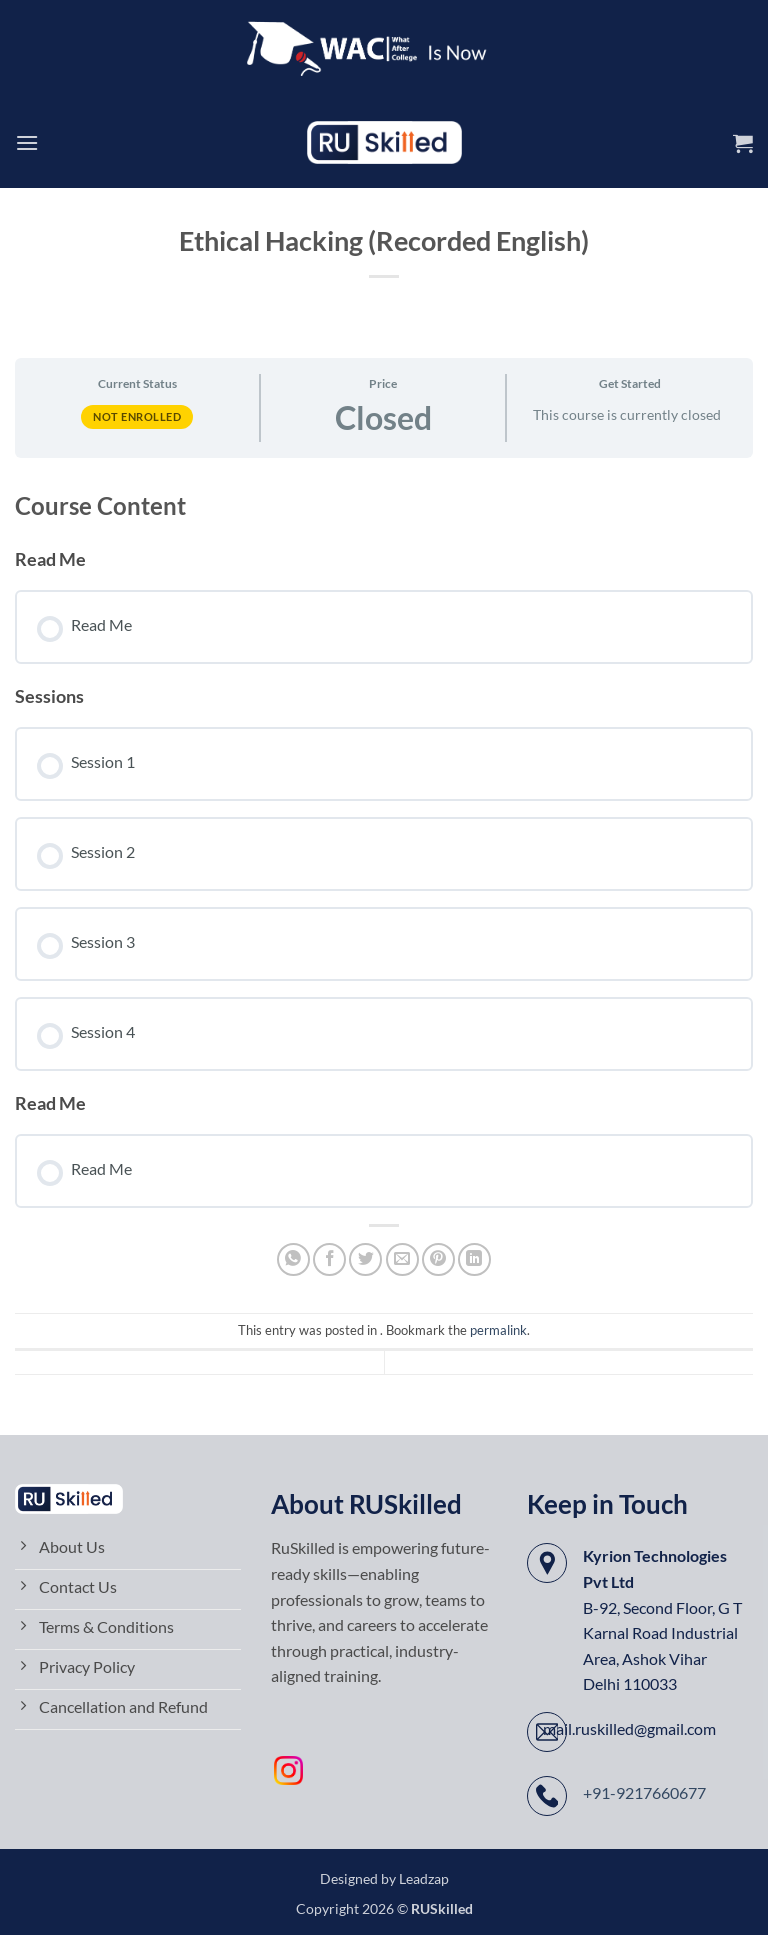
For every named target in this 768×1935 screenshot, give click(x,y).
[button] (27, 142)
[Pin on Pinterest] (438, 1259)
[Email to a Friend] (402, 1259)
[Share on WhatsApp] (293, 1259)
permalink (498, 1330)
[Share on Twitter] (365, 1259)
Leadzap (424, 1878)
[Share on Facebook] (329, 1259)
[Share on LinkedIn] (474, 1259)
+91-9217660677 (644, 1792)
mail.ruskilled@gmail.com (629, 1728)
